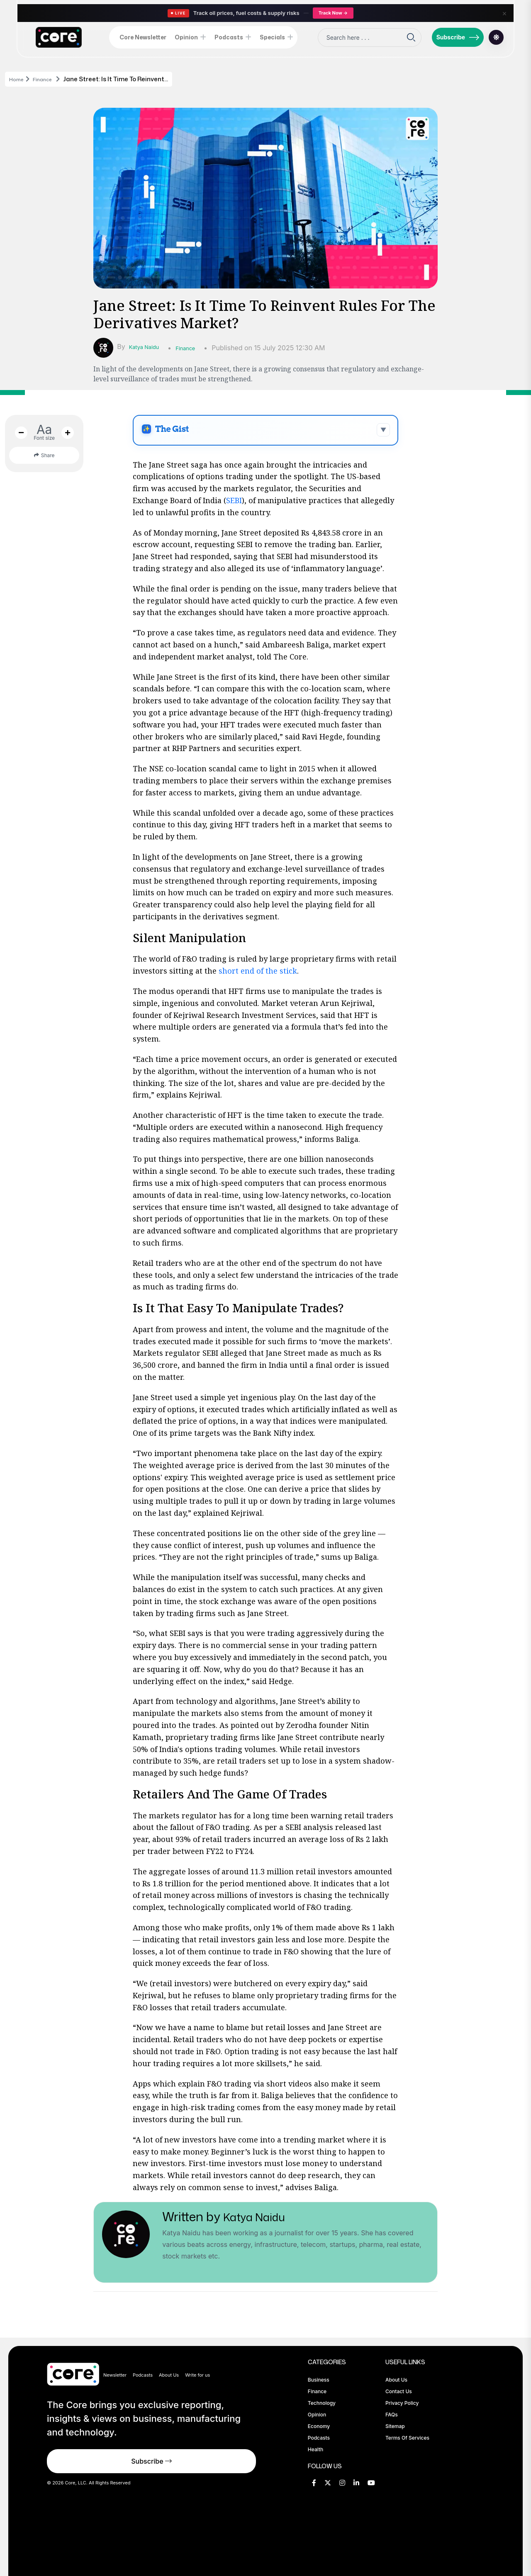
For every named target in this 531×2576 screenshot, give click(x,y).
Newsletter (115, 2375)
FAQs (391, 2414)
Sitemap (395, 2426)
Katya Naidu (148, 347)
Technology (322, 2403)
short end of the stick (258, 971)
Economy (319, 2426)
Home (18, 79)
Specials (272, 37)
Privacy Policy (402, 2403)
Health (315, 2449)
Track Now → (333, 13)
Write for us (197, 2375)
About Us (169, 2375)
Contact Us (398, 2391)
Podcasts (228, 37)
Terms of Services (407, 2438)
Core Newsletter (142, 37)
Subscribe (458, 37)
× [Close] (504, 13)
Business (318, 2380)
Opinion (186, 37)
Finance (49, 79)
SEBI (234, 500)
